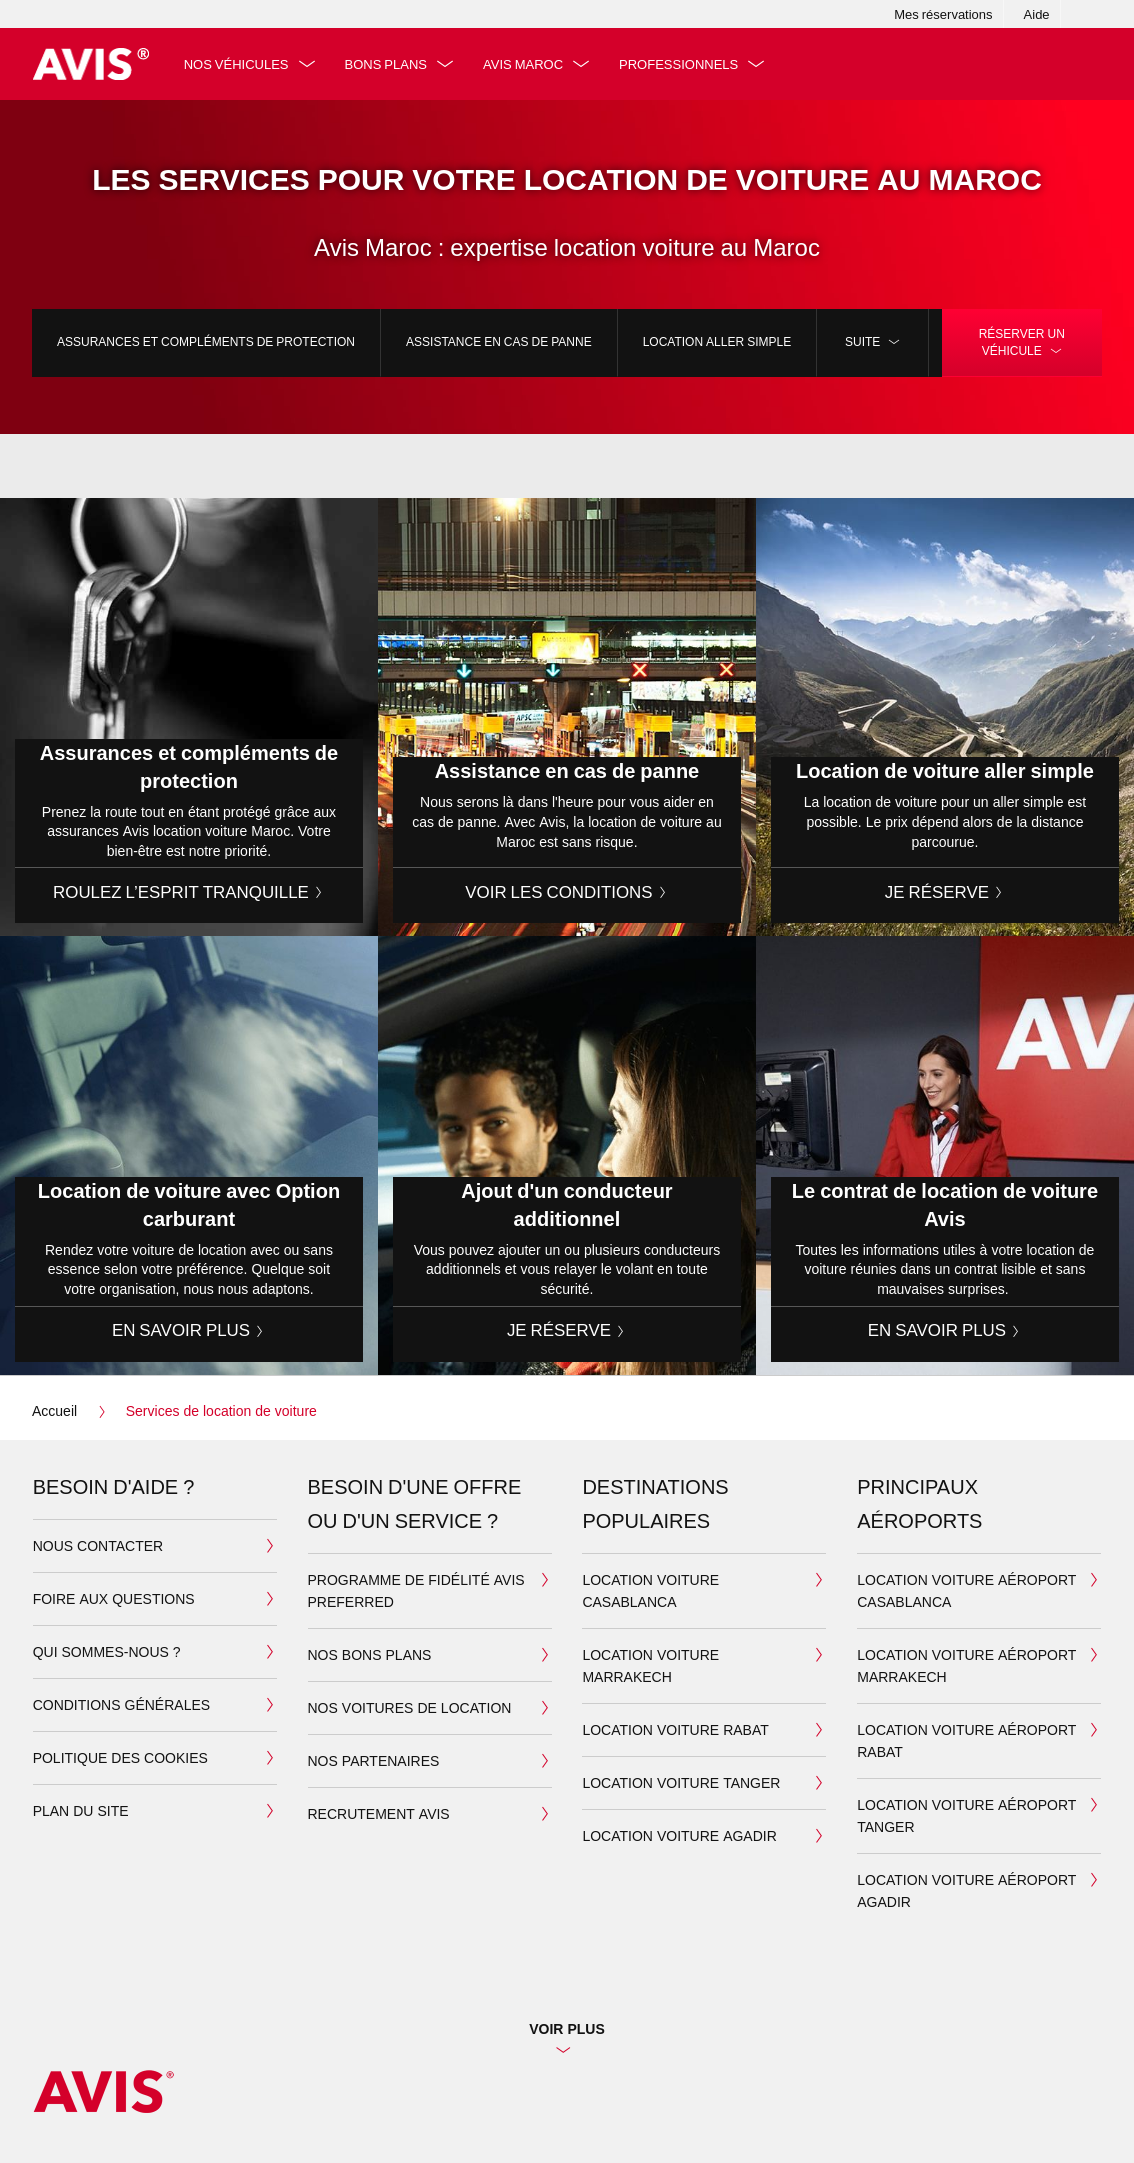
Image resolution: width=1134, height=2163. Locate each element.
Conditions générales (121, 1704)
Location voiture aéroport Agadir (966, 1890)
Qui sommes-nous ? (107, 1651)
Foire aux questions (114, 1598)
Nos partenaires (374, 1760)
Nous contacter (98, 1545)
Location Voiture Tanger (681, 1782)
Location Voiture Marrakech (650, 1665)
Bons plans (386, 64)
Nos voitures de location (410, 1707)
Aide (1037, 14)
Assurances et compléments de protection (206, 341)
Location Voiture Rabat (675, 1729)
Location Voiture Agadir (679, 1835)
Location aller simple (717, 341)
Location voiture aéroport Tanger (966, 1815)
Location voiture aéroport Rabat (966, 1740)
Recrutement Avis (379, 1813)
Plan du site (81, 1810)
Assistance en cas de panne (499, 341)
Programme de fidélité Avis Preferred (416, 1590)
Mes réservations (943, 14)
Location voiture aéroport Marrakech (966, 1665)
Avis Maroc (523, 64)
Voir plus (567, 2028)
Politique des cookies (120, 1757)
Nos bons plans (370, 1654)
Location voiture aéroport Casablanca (966, 1590)
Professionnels (678, 64)
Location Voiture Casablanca (650, 1590)
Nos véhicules (236, 64)
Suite (872, 342)
